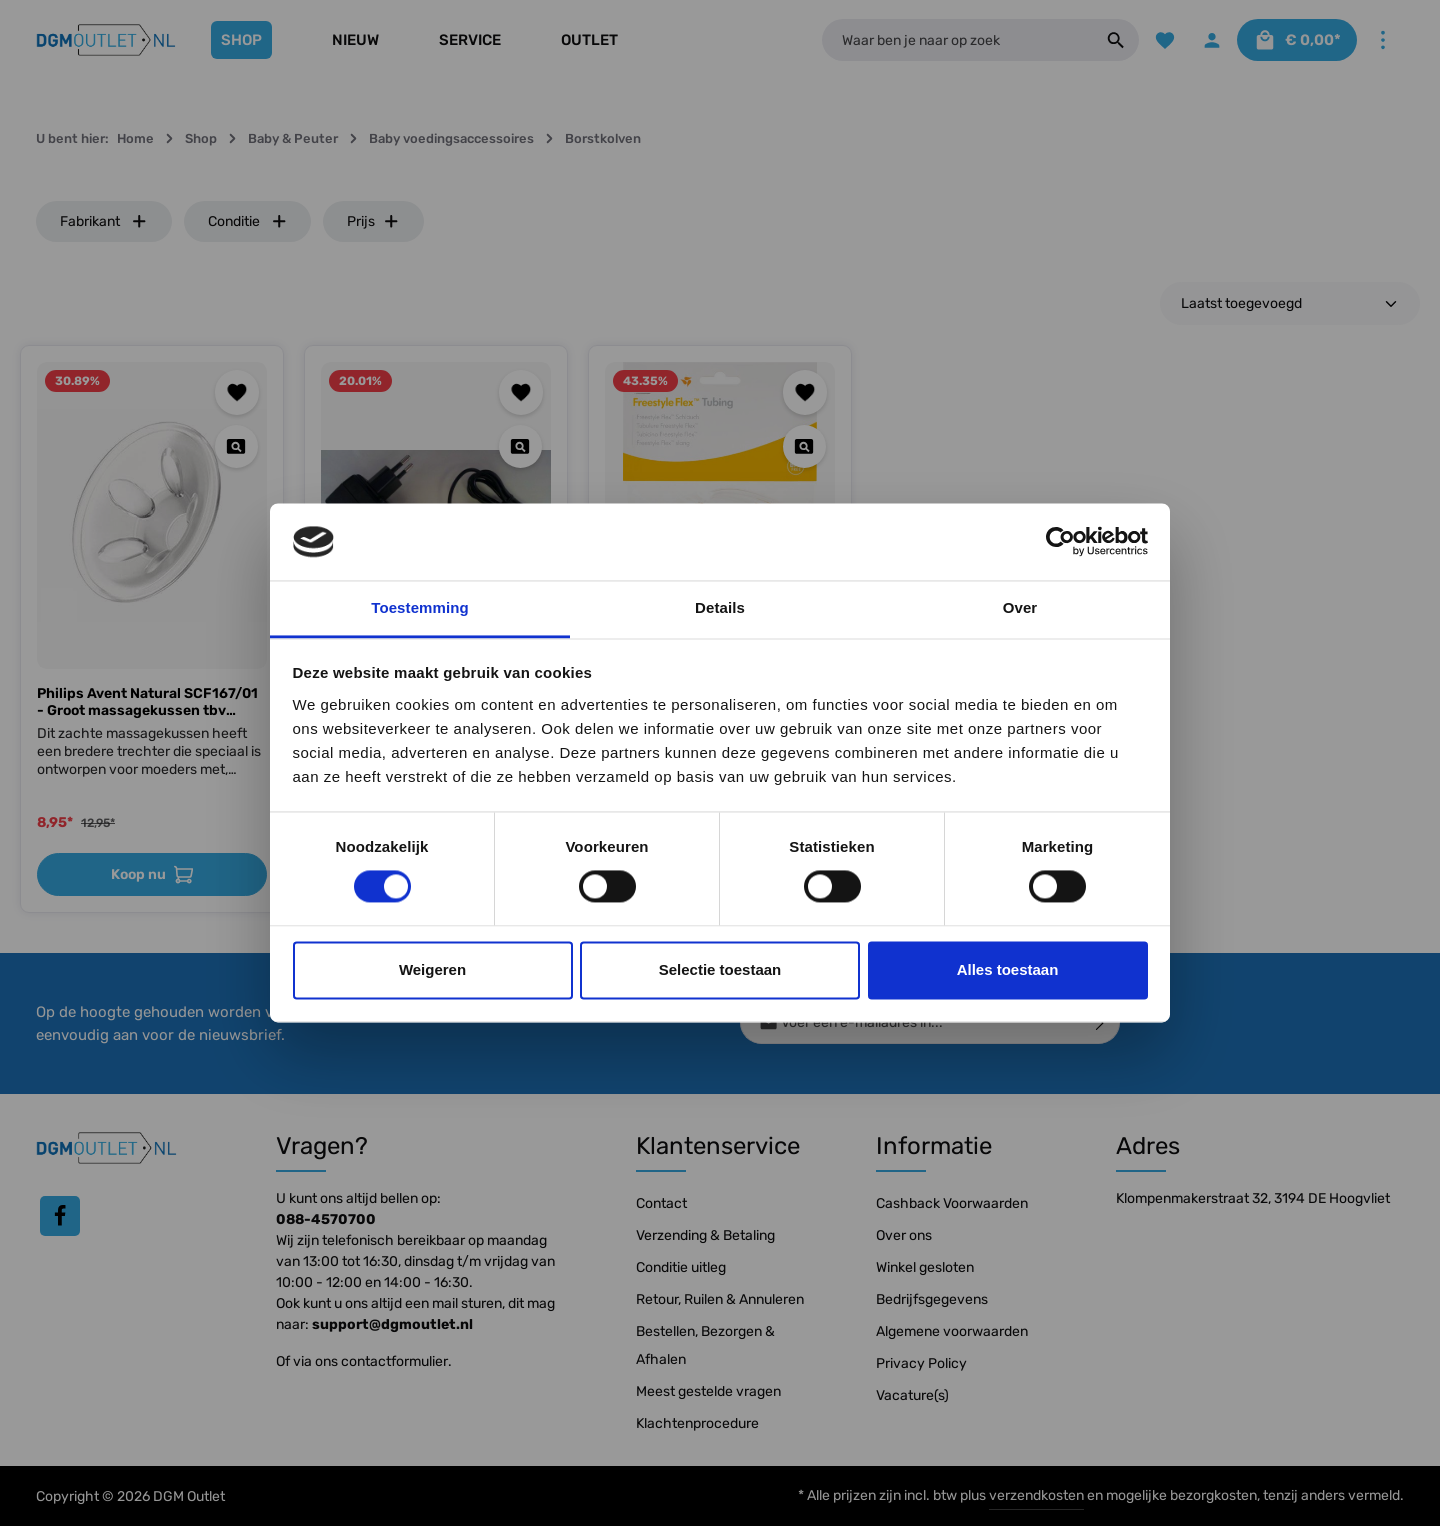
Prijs (373, 221)
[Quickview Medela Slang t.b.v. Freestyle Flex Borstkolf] (804, 446)
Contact (661, 1203)
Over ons (904, 1235)
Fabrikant (104, 221)
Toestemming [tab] (420, 607)
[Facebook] (60, 1216)
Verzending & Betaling (705, 1235)
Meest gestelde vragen (708, 1391)
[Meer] (1382, 40)
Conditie (248, 221)
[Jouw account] (1209, 40)
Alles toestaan (1008, 969)
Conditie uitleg (681, 1267)
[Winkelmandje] (1296, 40)
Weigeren (432, 969)
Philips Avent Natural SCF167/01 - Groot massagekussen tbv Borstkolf (147, 702)
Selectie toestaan (720, 969)
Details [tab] (720, 607)
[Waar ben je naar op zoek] (955, 40)
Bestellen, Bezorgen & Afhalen (705, 1345)
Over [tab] (1020, 607)
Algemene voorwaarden (952, 1331)
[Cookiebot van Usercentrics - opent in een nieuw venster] (1060, 542)
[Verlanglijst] (1162, 40)
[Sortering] (1290, 303)
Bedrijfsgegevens (932, 1299)
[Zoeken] (1113, 40)
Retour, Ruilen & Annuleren (720, 1299)
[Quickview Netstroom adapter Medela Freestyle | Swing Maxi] (520, 446)
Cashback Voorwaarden (952, 1203)
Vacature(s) (912, 1395)
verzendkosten (1036, 1495)
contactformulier (394, 1361)
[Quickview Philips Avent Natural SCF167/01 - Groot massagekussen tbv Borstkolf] (236, 446)
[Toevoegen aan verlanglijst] (237, 392)
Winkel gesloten (925, 1267)
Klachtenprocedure (697, 1423)
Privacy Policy (921, 1363)
